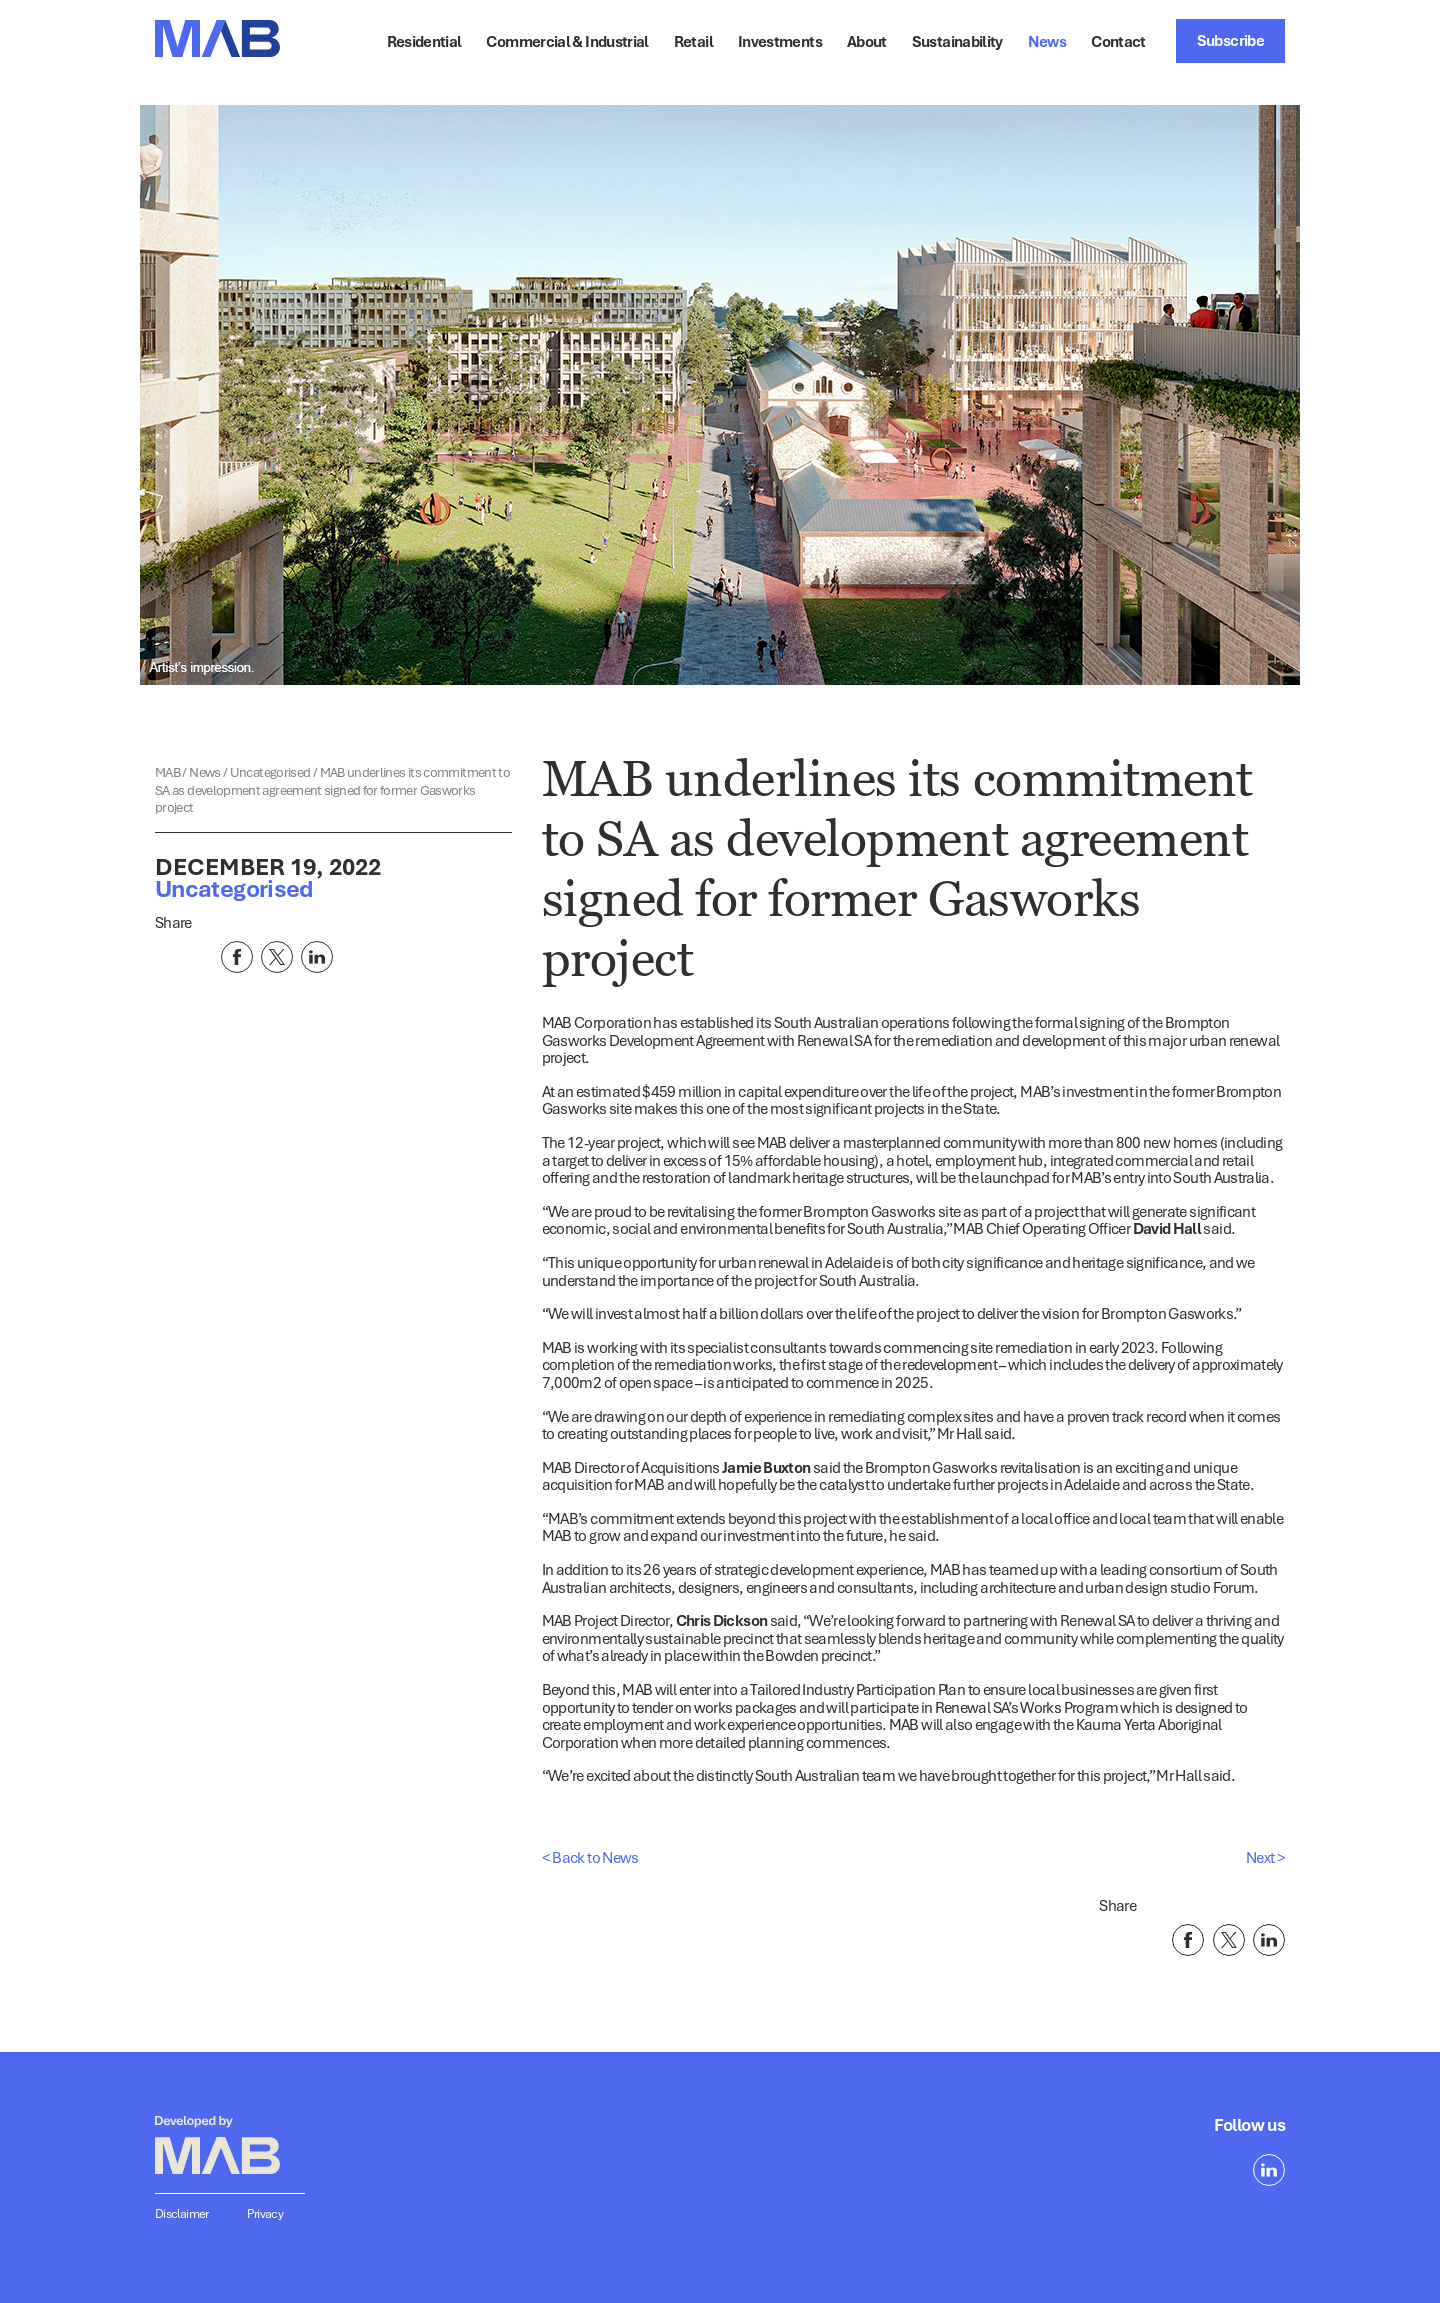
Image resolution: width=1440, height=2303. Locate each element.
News (1047, 41)
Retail (693, 41)
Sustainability (957, 41)
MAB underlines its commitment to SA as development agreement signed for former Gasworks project (332, 789)
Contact (1118, 41)
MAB (168, 772)
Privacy (265, 2213)
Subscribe (1230, 40)
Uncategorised (271, 772)
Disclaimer (182, 2213)
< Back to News (590, 1857)
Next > (1265, 1857)
